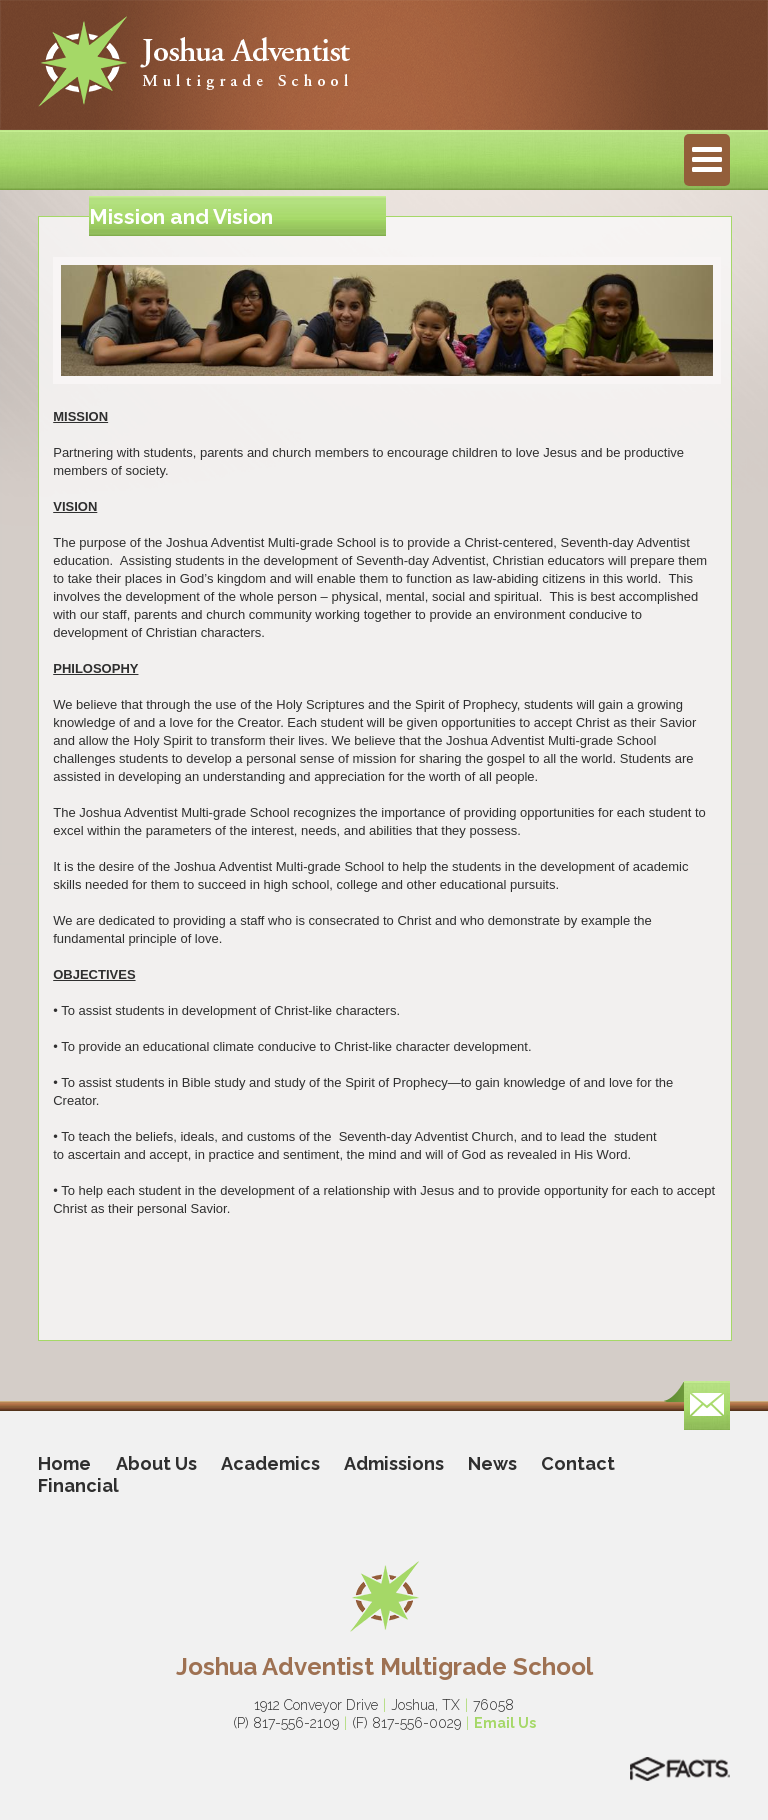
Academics (270, 1463)
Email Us (505, 1723)
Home (64, 1463)
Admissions (394, 1463)
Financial (78, 1485)
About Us (156, 1463)
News (492, 1463)
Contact (578, 1463)
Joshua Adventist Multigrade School (384, 1666)
